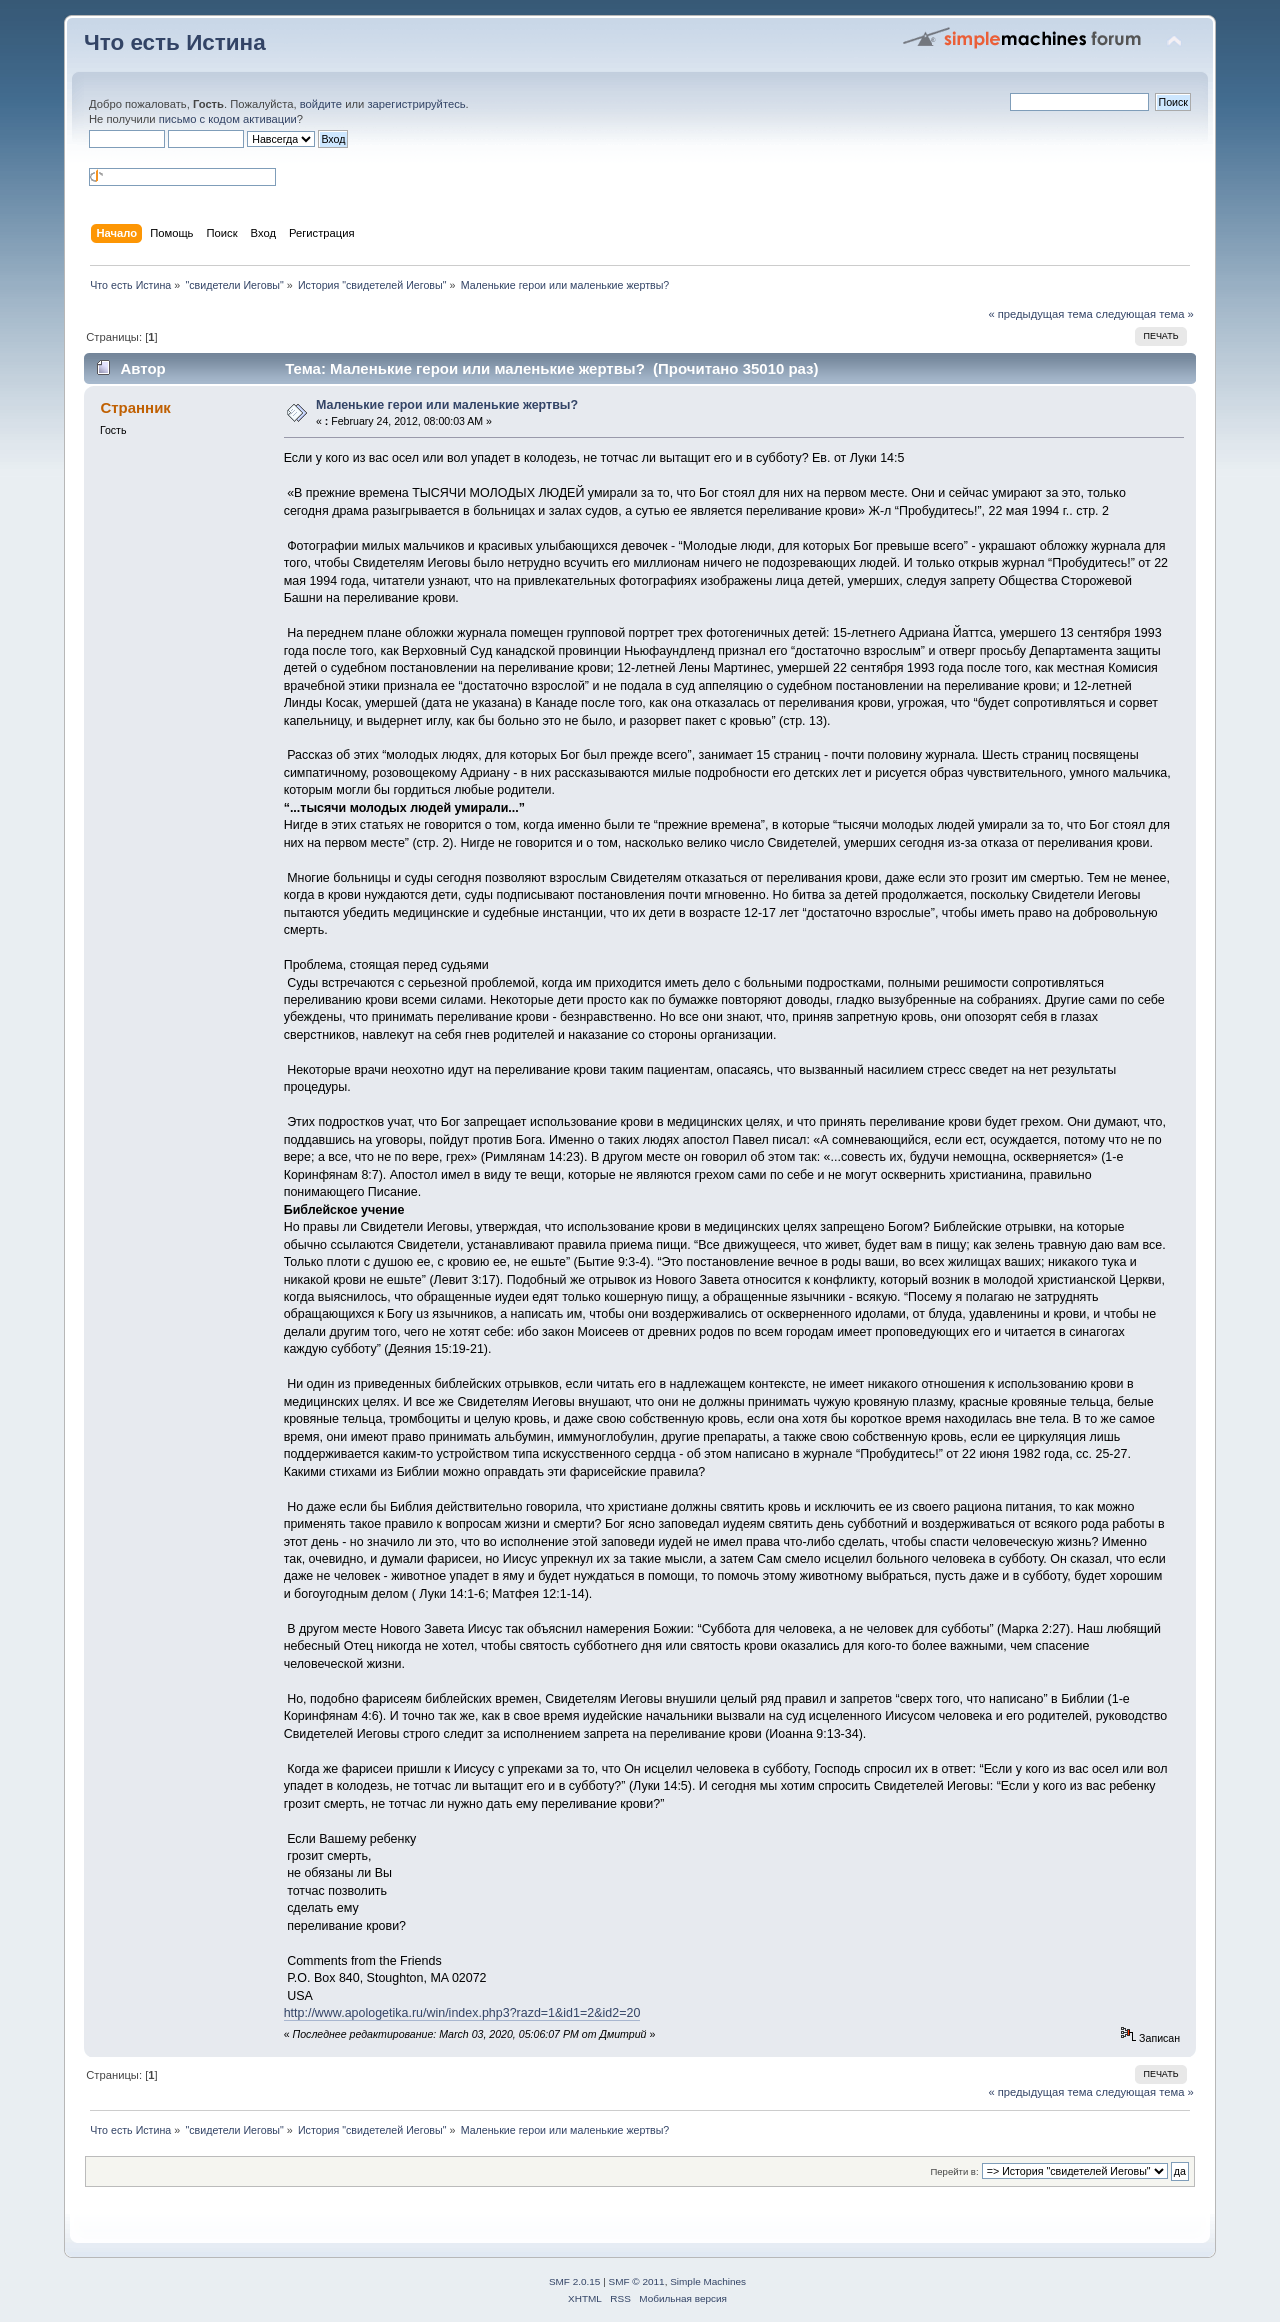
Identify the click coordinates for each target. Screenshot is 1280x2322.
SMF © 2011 (637, 2281)
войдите (321, 104)
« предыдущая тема (1040, 314)
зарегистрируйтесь (416, 104)
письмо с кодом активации (228, 119)
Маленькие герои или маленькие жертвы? (447, 405)
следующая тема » (1145, 314)
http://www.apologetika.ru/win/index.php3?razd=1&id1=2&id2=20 (462, 2013)
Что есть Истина (175, 42)
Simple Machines (708, 2281)
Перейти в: (954, 2171)
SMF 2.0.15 (575, 2281)
